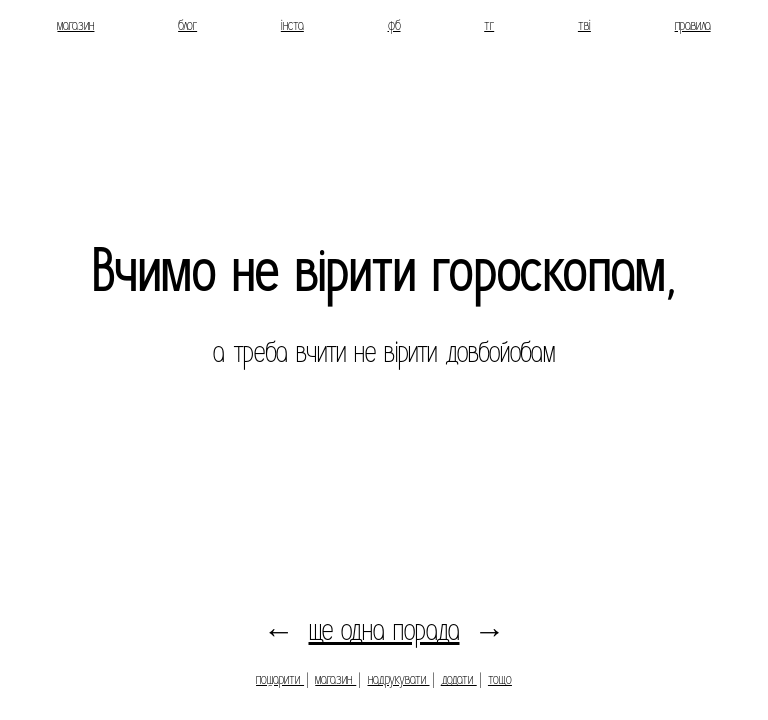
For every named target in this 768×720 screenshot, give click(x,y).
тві (584, 25)
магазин (75, 25)
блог (187, 25)
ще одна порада (384, 630)
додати (459, 679)
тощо (500, 679)
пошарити (280, 679)
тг (489, 25)
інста (292, 25)
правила (693, 25)
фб (394, 25)
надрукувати (399, 679)
